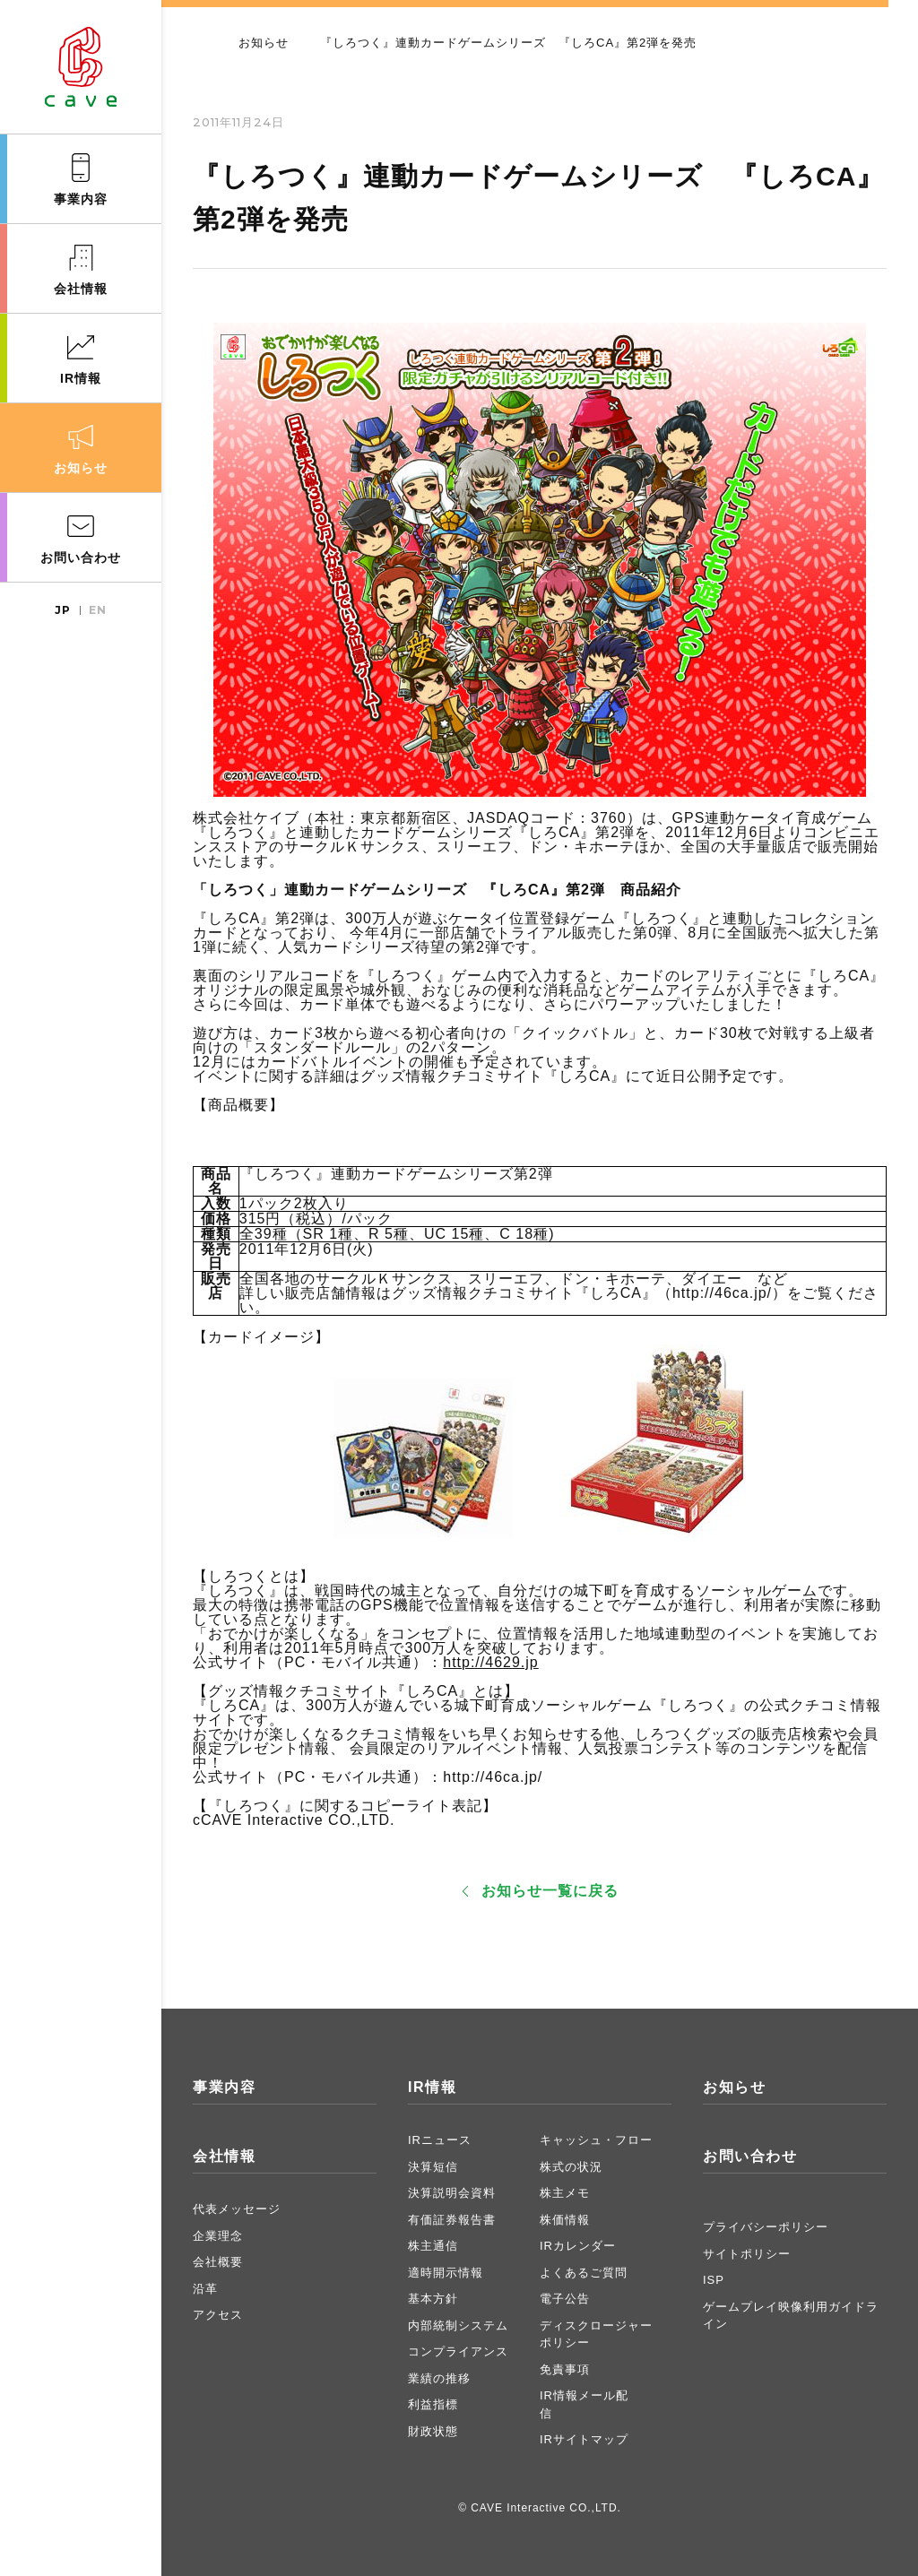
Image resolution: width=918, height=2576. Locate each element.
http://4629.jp (491, 1662)
